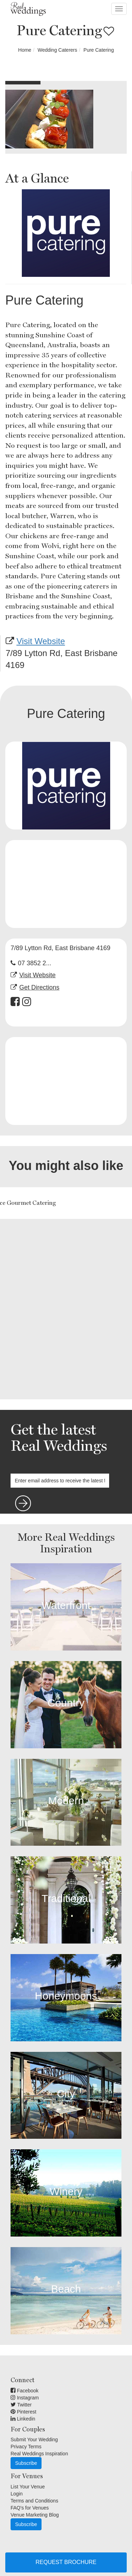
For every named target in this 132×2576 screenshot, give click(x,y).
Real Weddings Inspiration (39, 2453)
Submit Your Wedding (34, 2439)
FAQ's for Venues (30, 2508)
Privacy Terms (26, 2446)
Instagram (25, 2397)
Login (17, 2494)
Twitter (21, 2405)
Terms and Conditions (34, 2501)
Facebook (24, 2390)
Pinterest (23, 2412)
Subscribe (26, 2463)
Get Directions (39, 987)
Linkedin (23, 2419)
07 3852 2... (34, 963)
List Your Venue (28, 2486)
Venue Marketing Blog (35, 2515)
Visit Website (41, 641)
